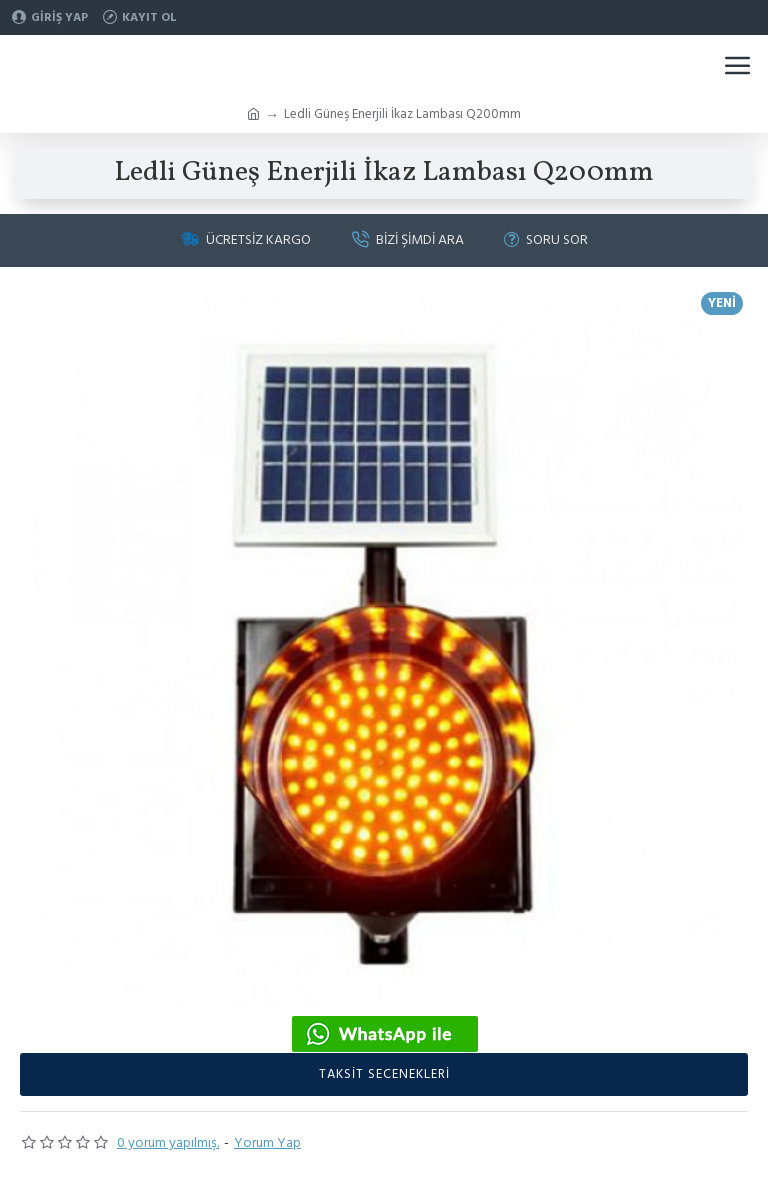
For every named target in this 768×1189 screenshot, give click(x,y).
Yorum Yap (267, 1143)
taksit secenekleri (384, 1074)
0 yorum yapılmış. (168, 1143)
